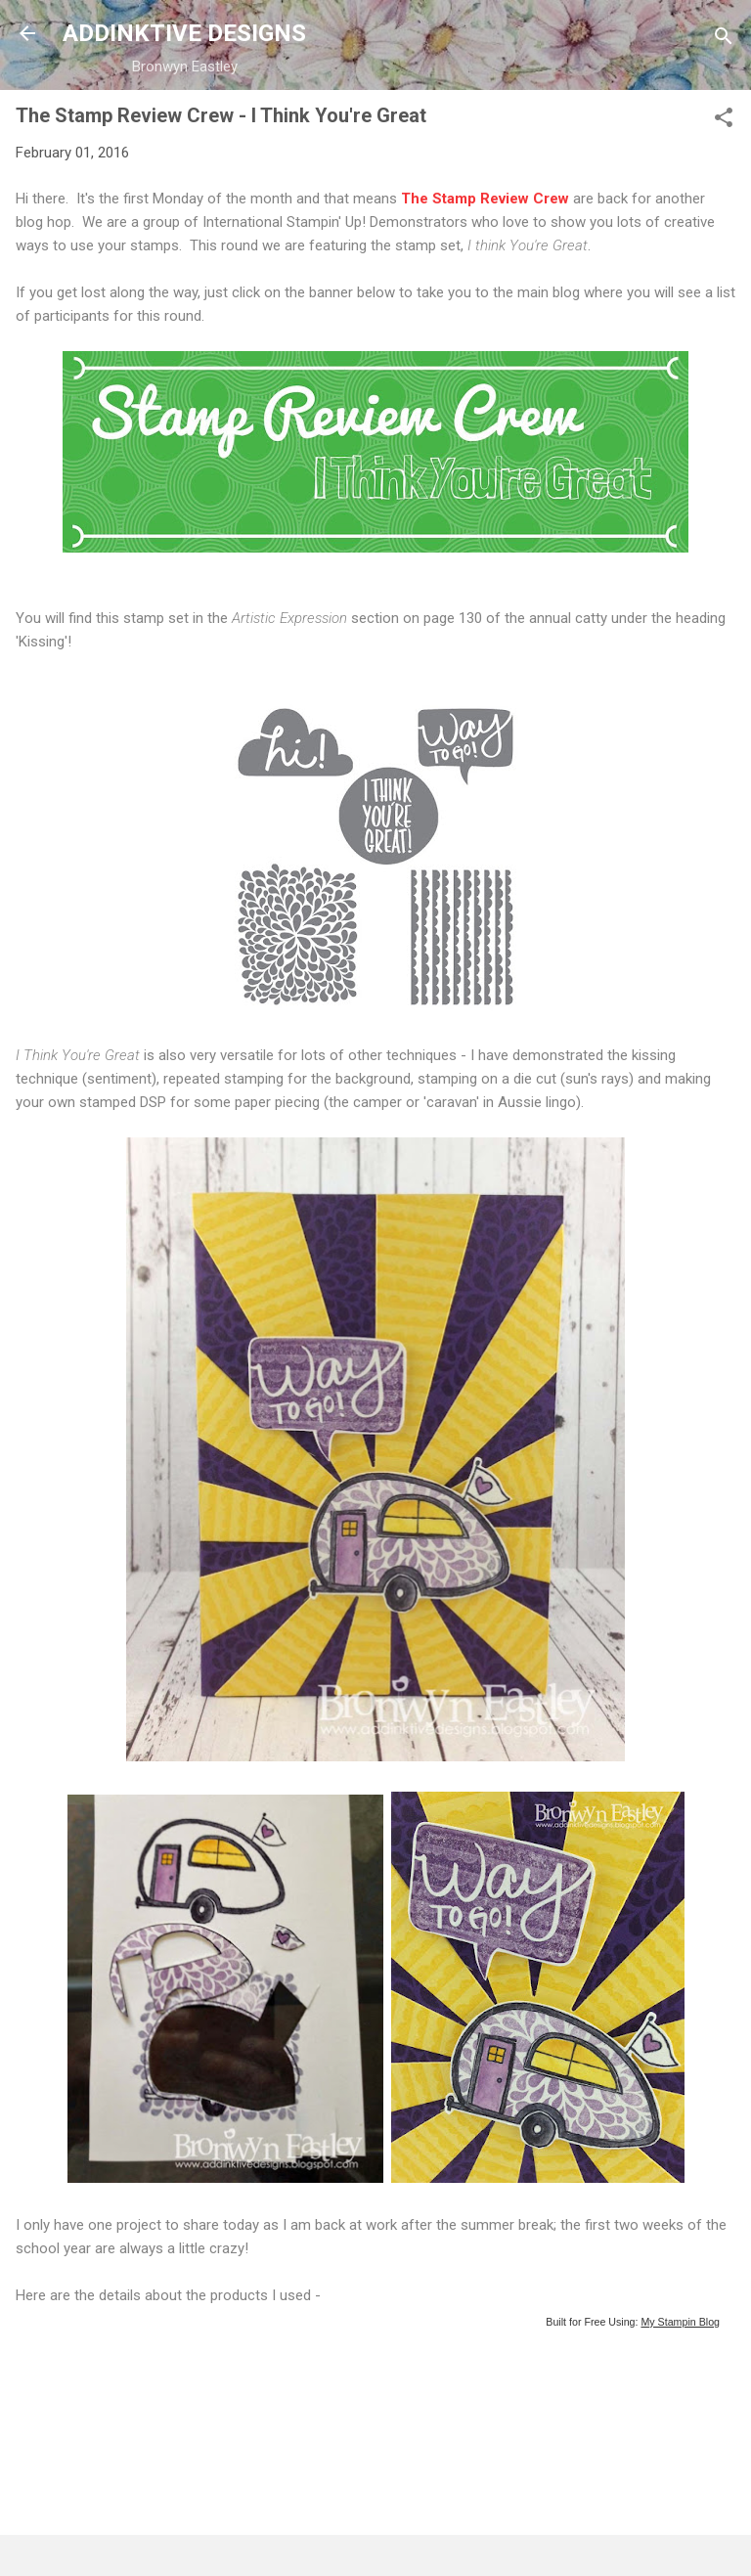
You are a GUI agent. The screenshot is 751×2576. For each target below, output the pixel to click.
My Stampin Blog (680, 2322)
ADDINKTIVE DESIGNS (184, 33)
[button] (723, 121)
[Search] (723, 39)
